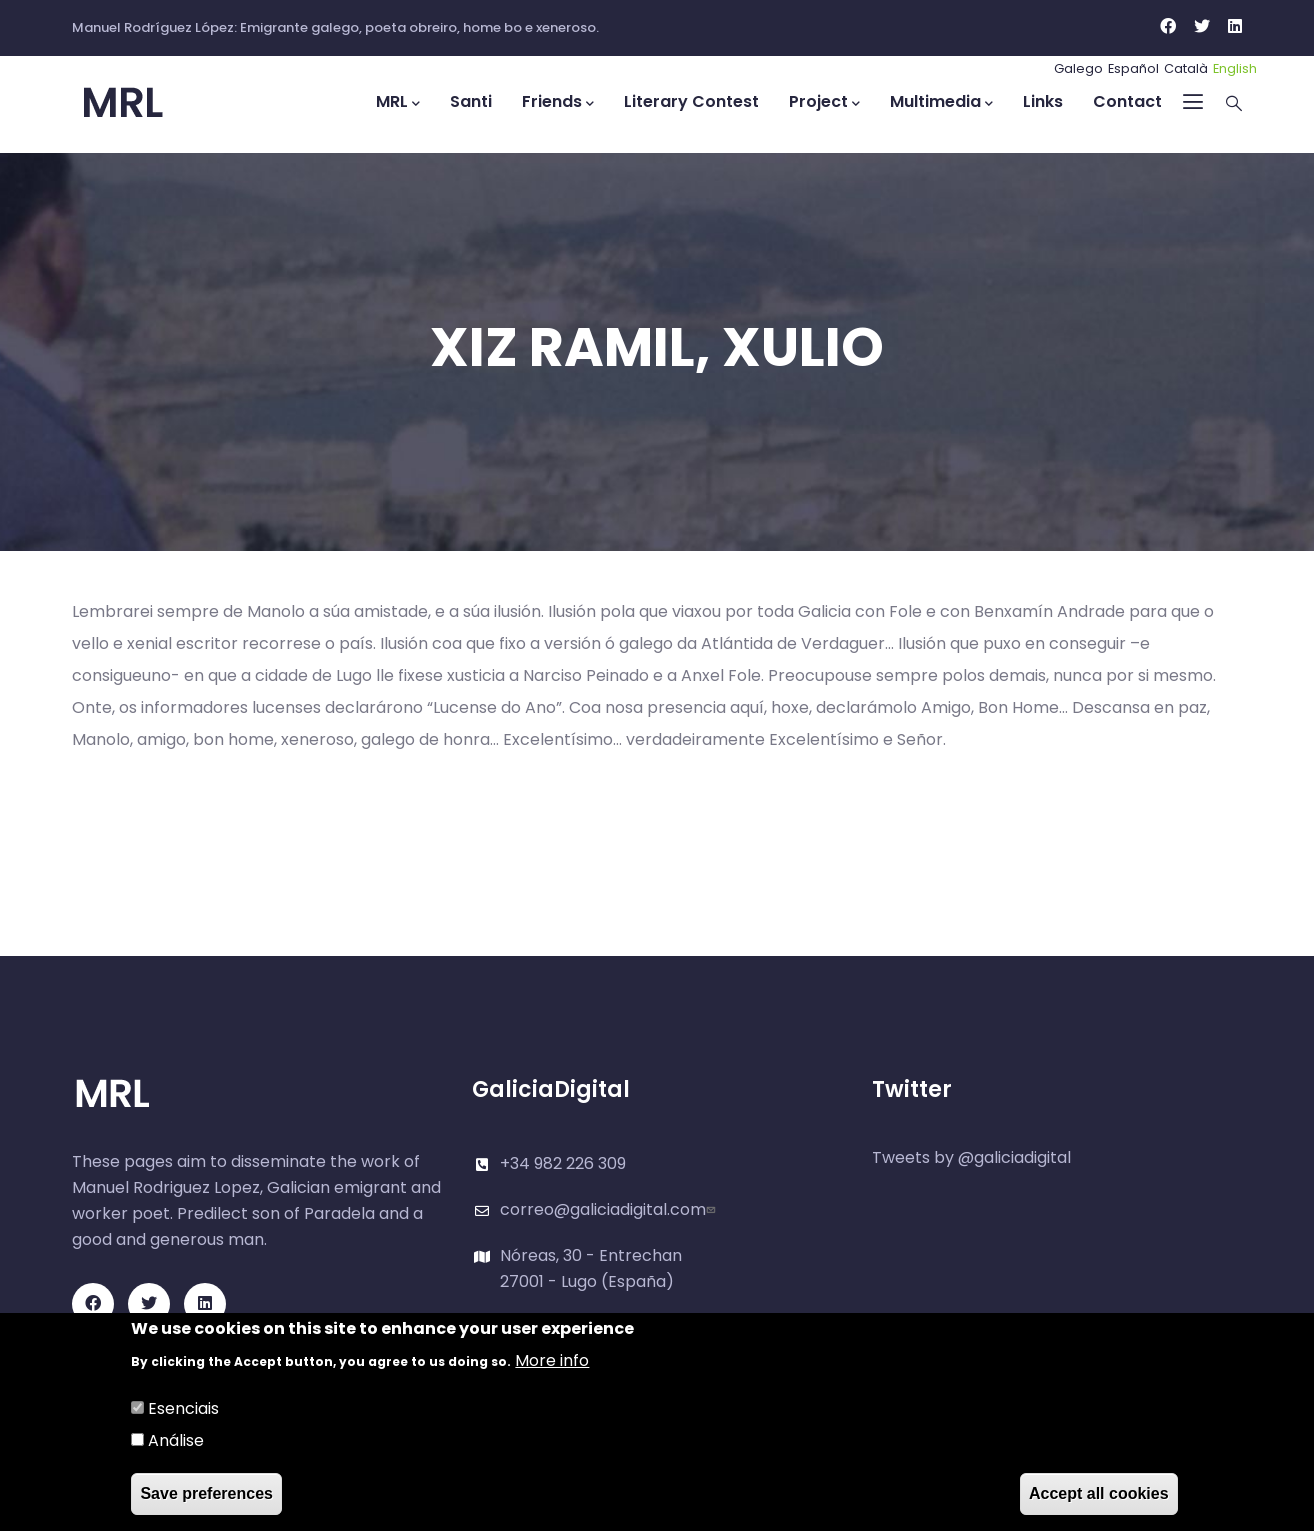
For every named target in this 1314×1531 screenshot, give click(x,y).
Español (1133, 68)
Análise (176, 1440)
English (1235, 68)
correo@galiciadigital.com (610, 1209)
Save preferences (206, 1493)
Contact (1127, 101)
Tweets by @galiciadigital (971, 1157)
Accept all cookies (1099, 1493)
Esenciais (183, 1408)
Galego (1078, 68)
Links (1043, 101)
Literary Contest (691, 101)
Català (1186, 68)
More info (552, 1360)
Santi (471, 101)
